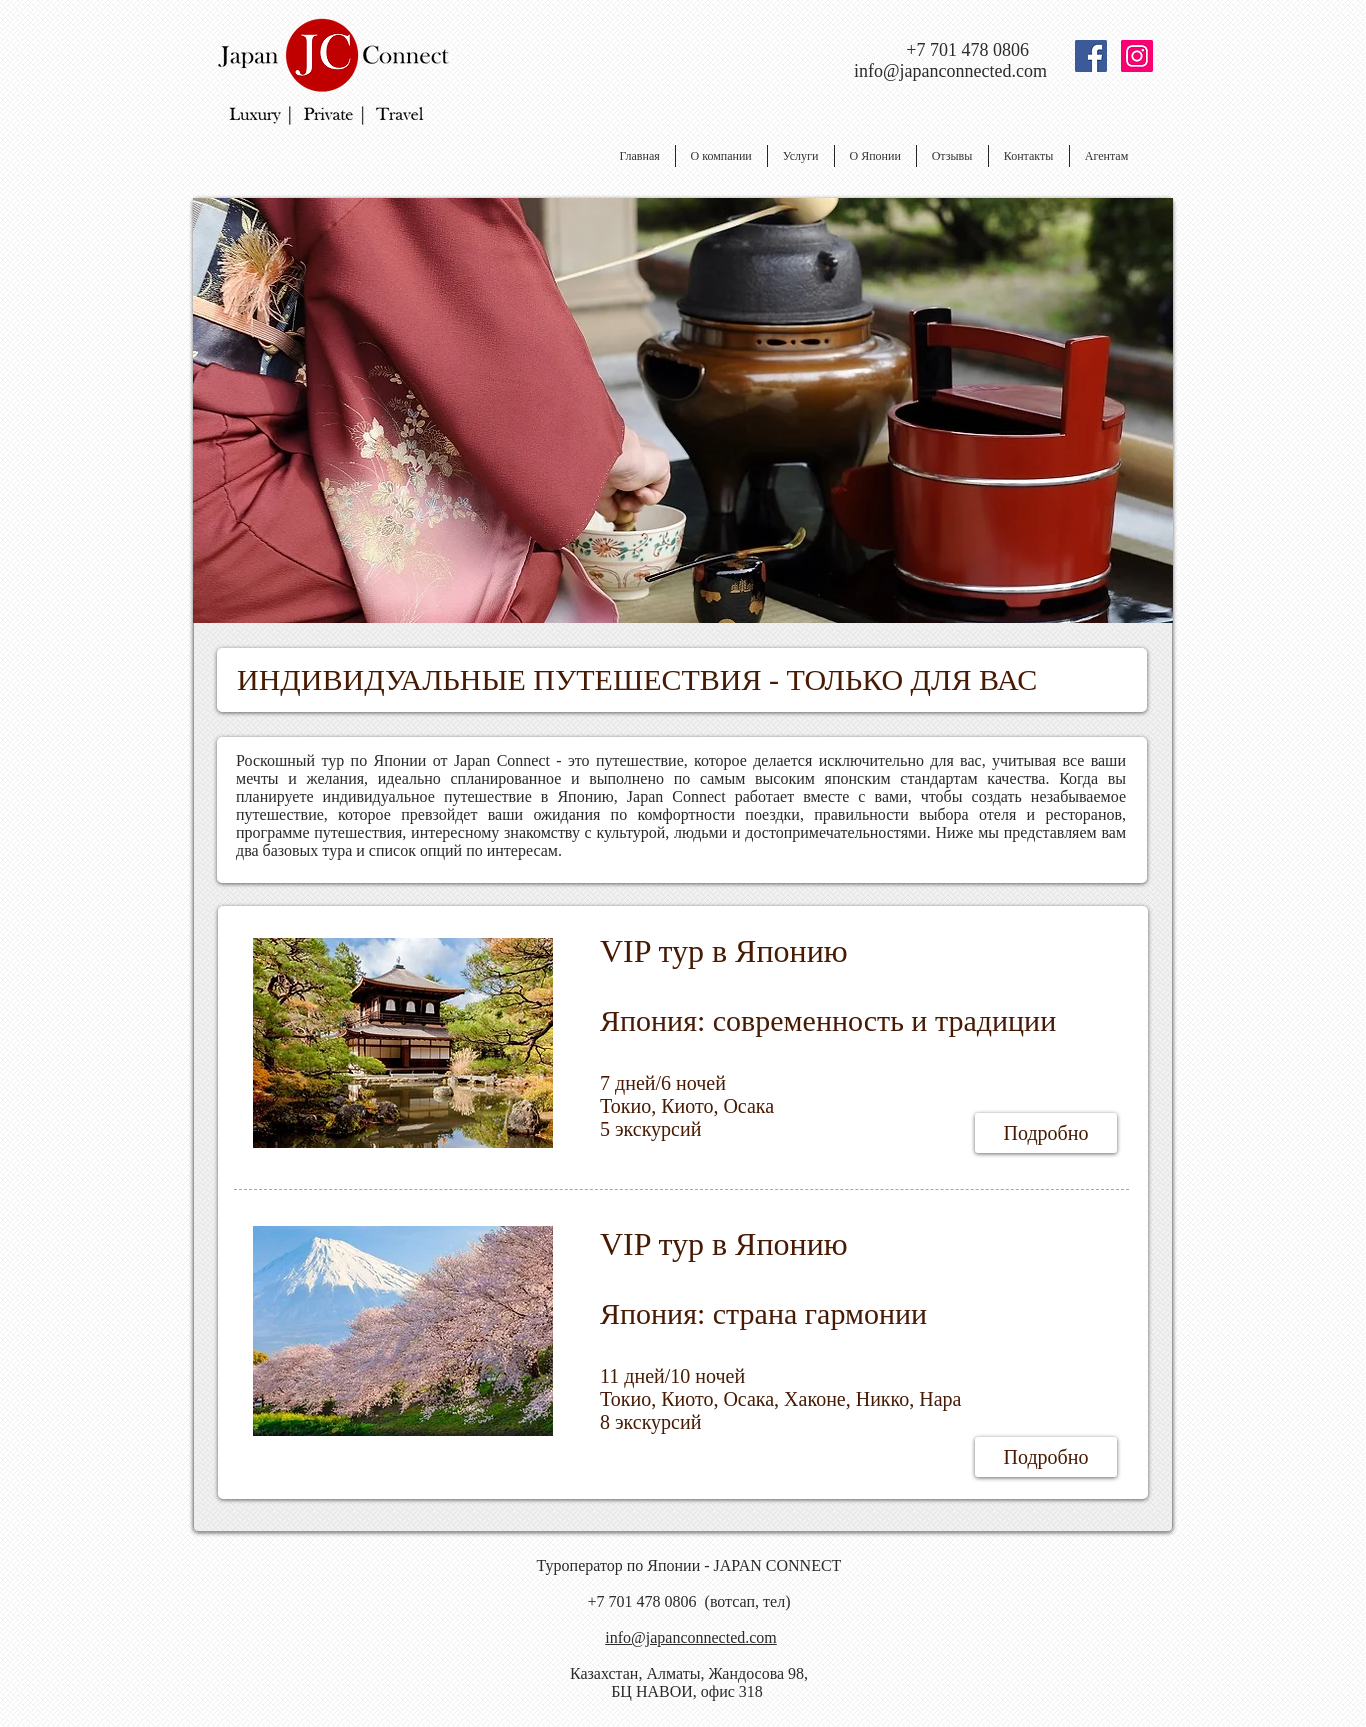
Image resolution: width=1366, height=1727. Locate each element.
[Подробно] (1046, 1133)
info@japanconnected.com (950, 71)
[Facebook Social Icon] (1091, 56)
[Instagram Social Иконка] (1137, 56)
